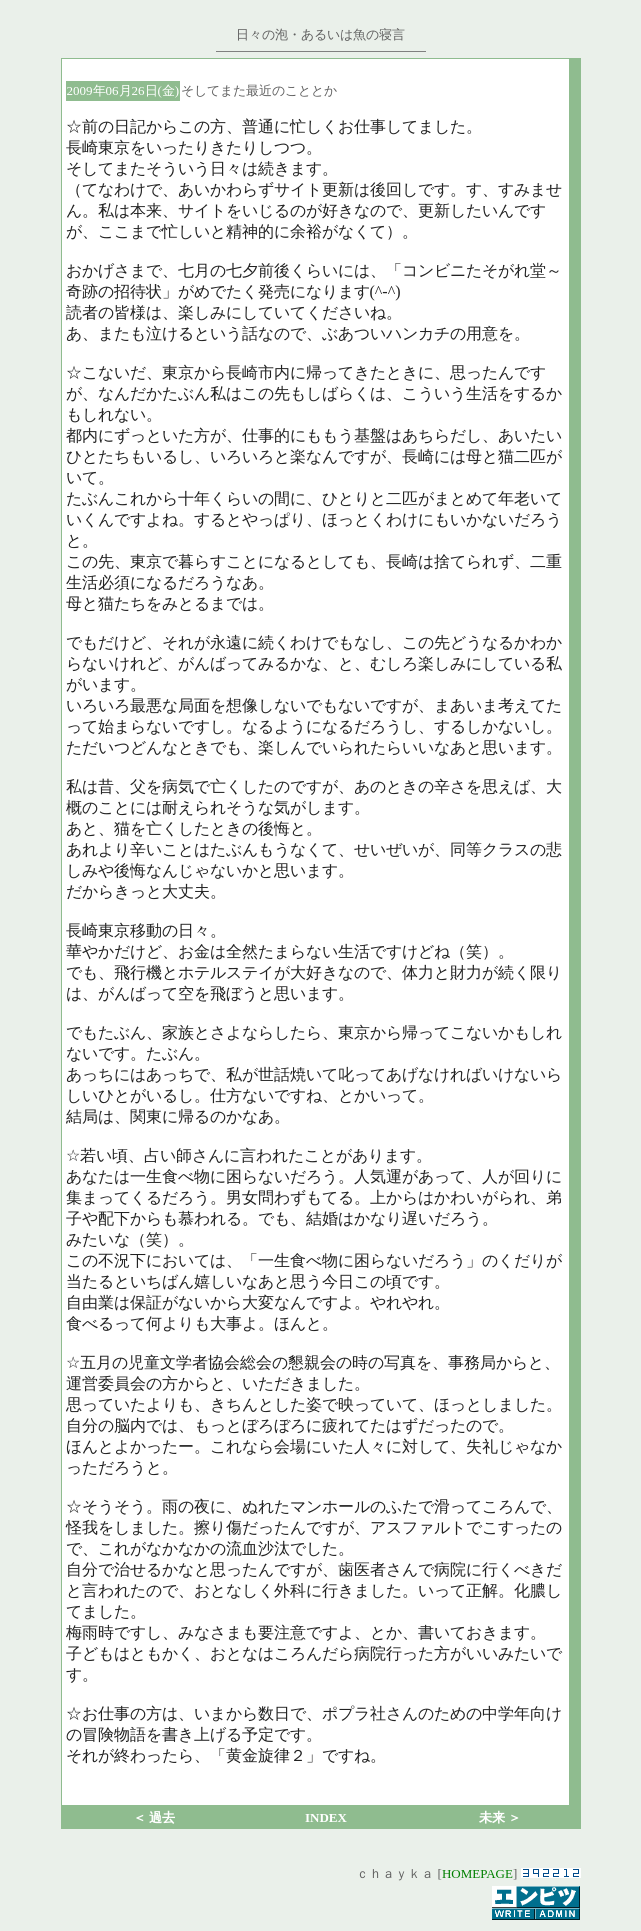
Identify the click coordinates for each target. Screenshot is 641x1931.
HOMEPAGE (477, 1873)
